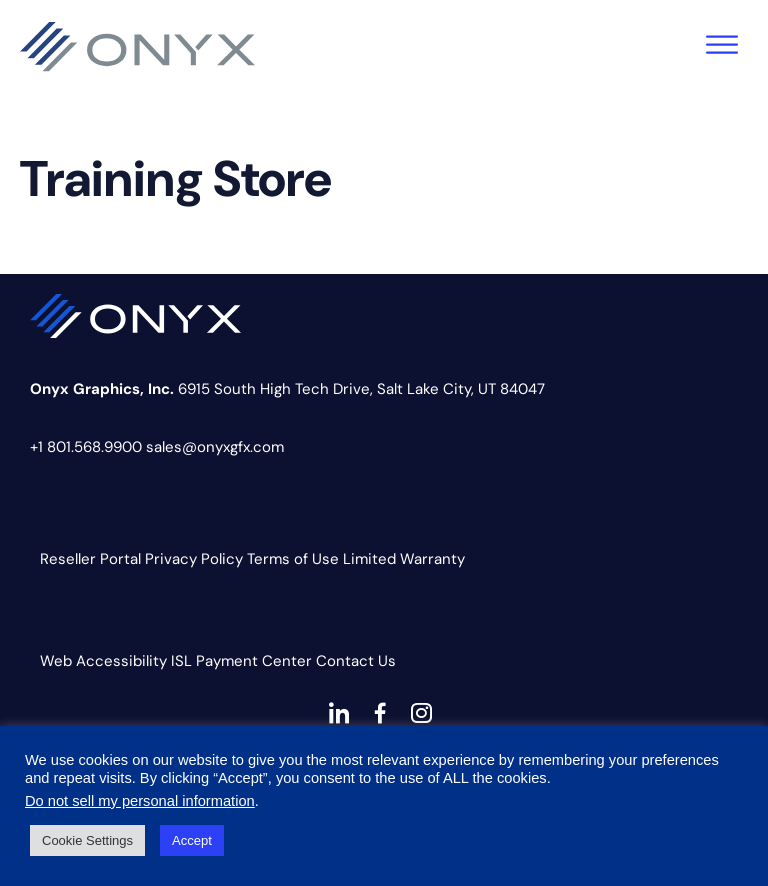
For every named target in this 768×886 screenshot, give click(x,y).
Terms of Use (293, 559)
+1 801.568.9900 (86, 447)
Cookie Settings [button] (87, 840)
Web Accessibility (103, 661)
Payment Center (254, 661)
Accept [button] (192, 840)
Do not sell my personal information (140, 801)
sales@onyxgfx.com (215, 447)
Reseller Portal (90, 559)
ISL (181, 661)
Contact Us (356, 661)
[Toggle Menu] (722, 44)
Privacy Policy (194, 559)
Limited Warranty (404, 559)
